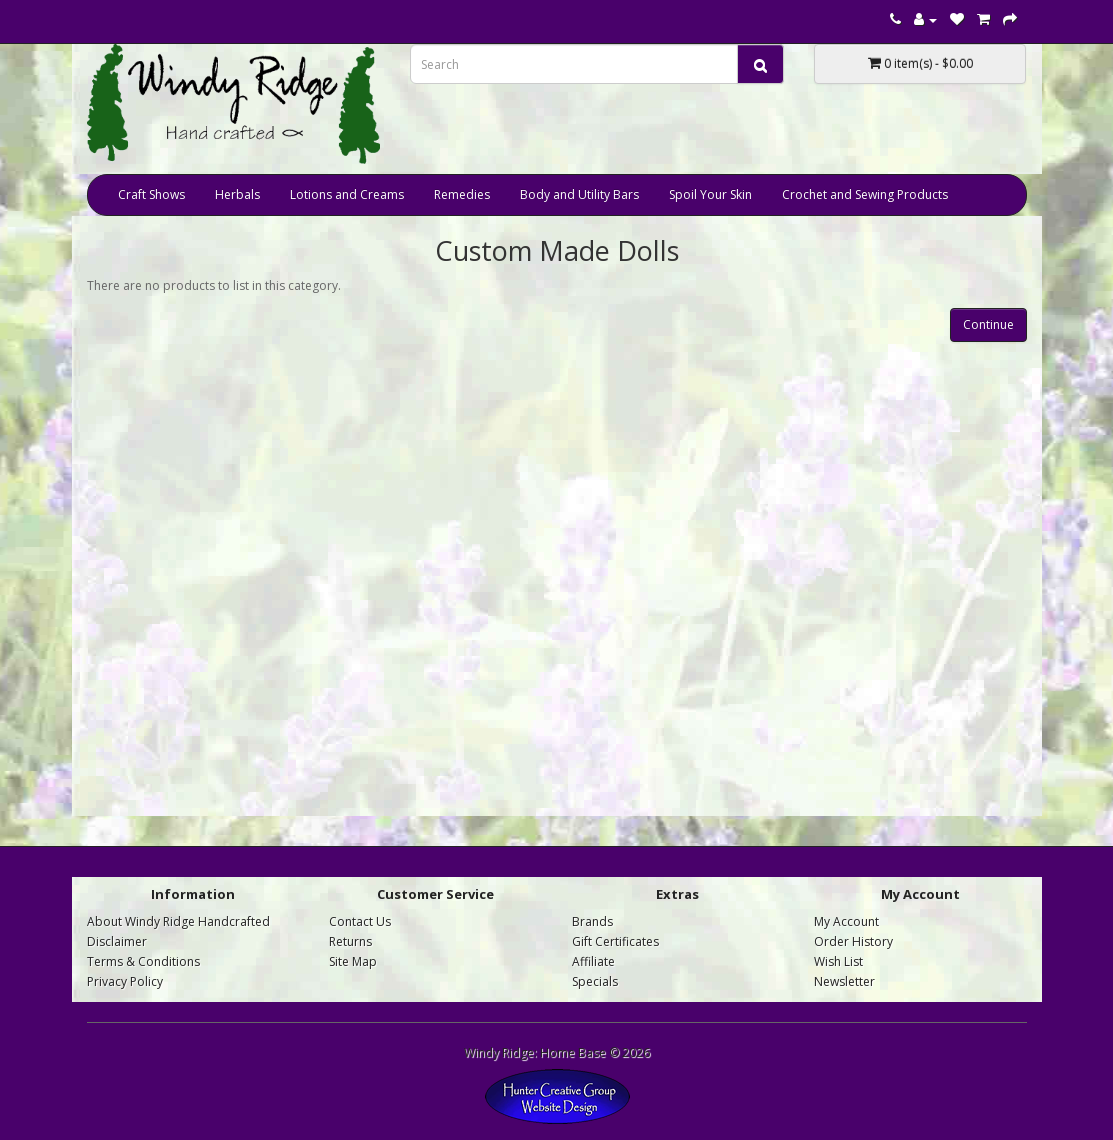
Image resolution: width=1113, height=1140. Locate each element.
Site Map (353, 961)
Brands (592, 921)
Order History (853, 941)
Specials (595, 981)
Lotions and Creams (347, 194)
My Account (846, 921)
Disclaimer (117, 941)
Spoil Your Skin (710, 194)
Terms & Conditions (143, 961)
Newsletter (844, 981)
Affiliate (593, 961)
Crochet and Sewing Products (865, 194)
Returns (350, 941)
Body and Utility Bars (579, 194)
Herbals (237, 194)
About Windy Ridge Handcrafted (178, 921)
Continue (988, 324)
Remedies (462, 194)
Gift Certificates (615, 941)
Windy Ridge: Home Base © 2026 (557, 1052)
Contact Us (360, 921)
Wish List (838, 961)
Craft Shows (151, 194)
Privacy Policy (125, 981)
